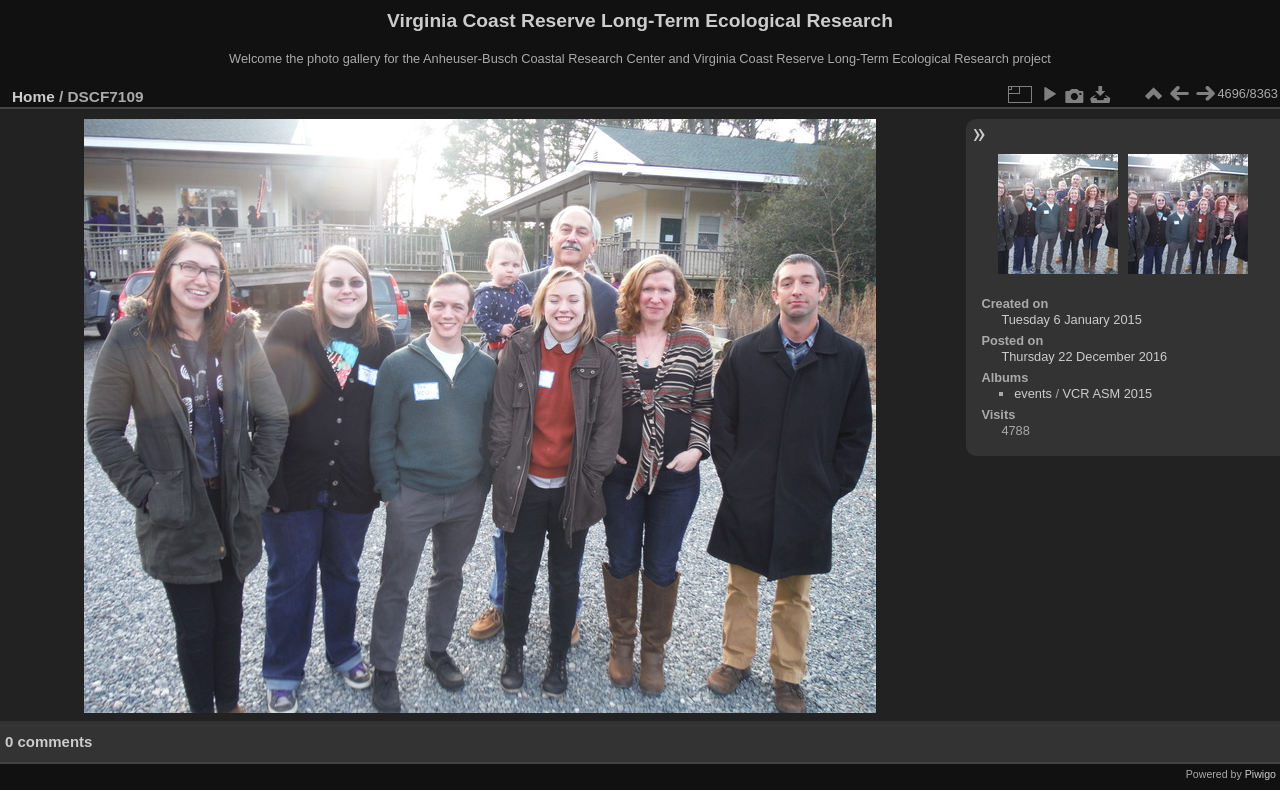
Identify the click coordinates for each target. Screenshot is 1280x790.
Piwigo (1260, 774)
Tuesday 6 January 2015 (1071, 319)
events (1033, 393)
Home (33, 96)
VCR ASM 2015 (1108, 393)
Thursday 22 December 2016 (1084, 356)
